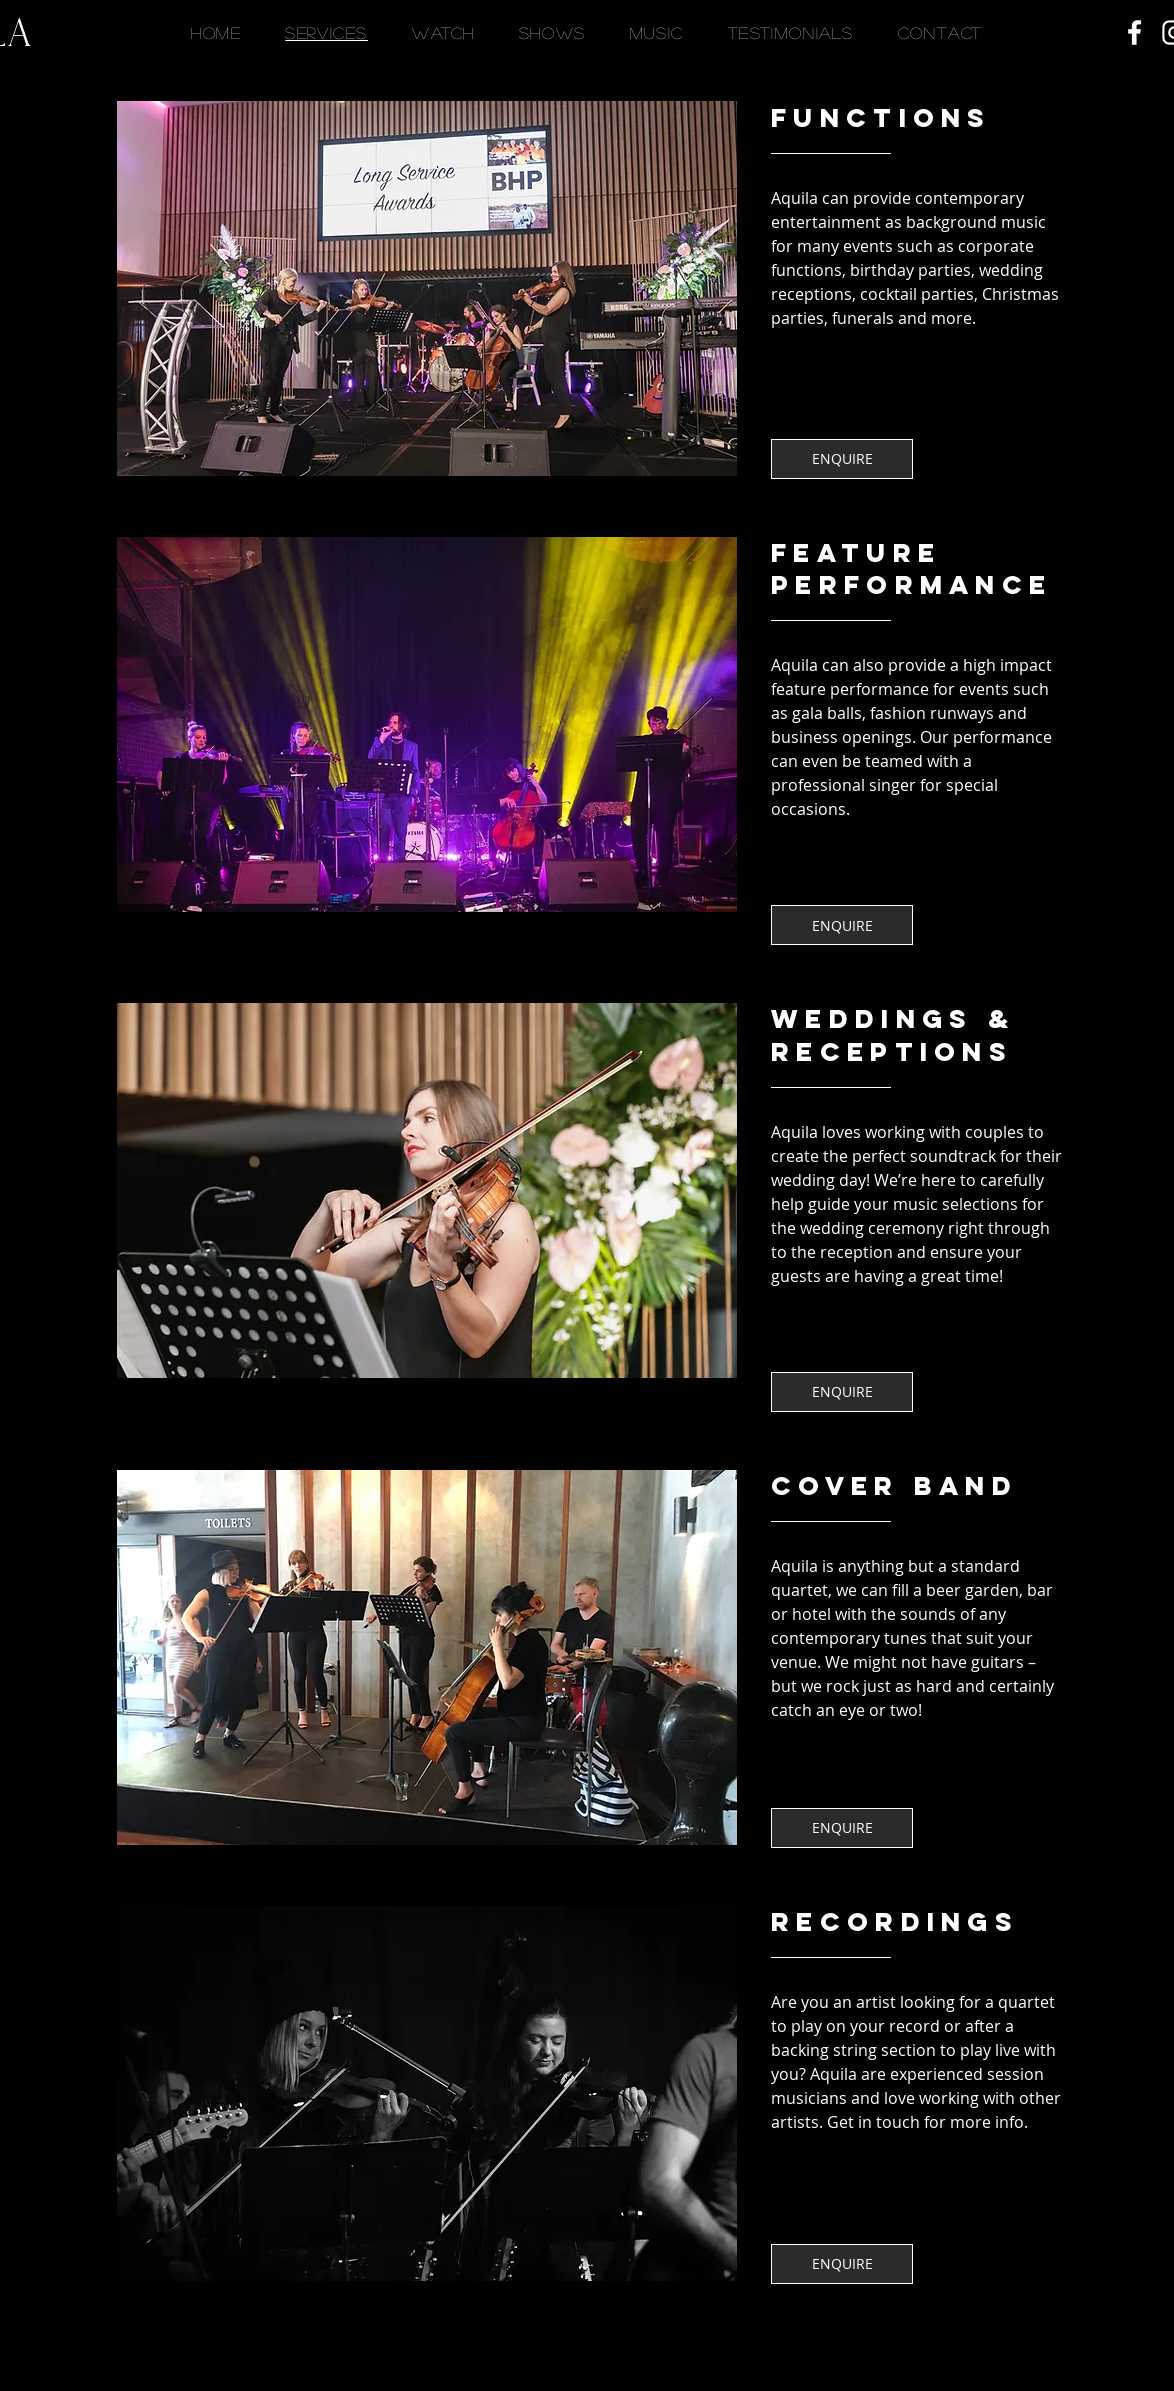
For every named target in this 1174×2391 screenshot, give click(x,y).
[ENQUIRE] (842, 459)
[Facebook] (1134, 32)
